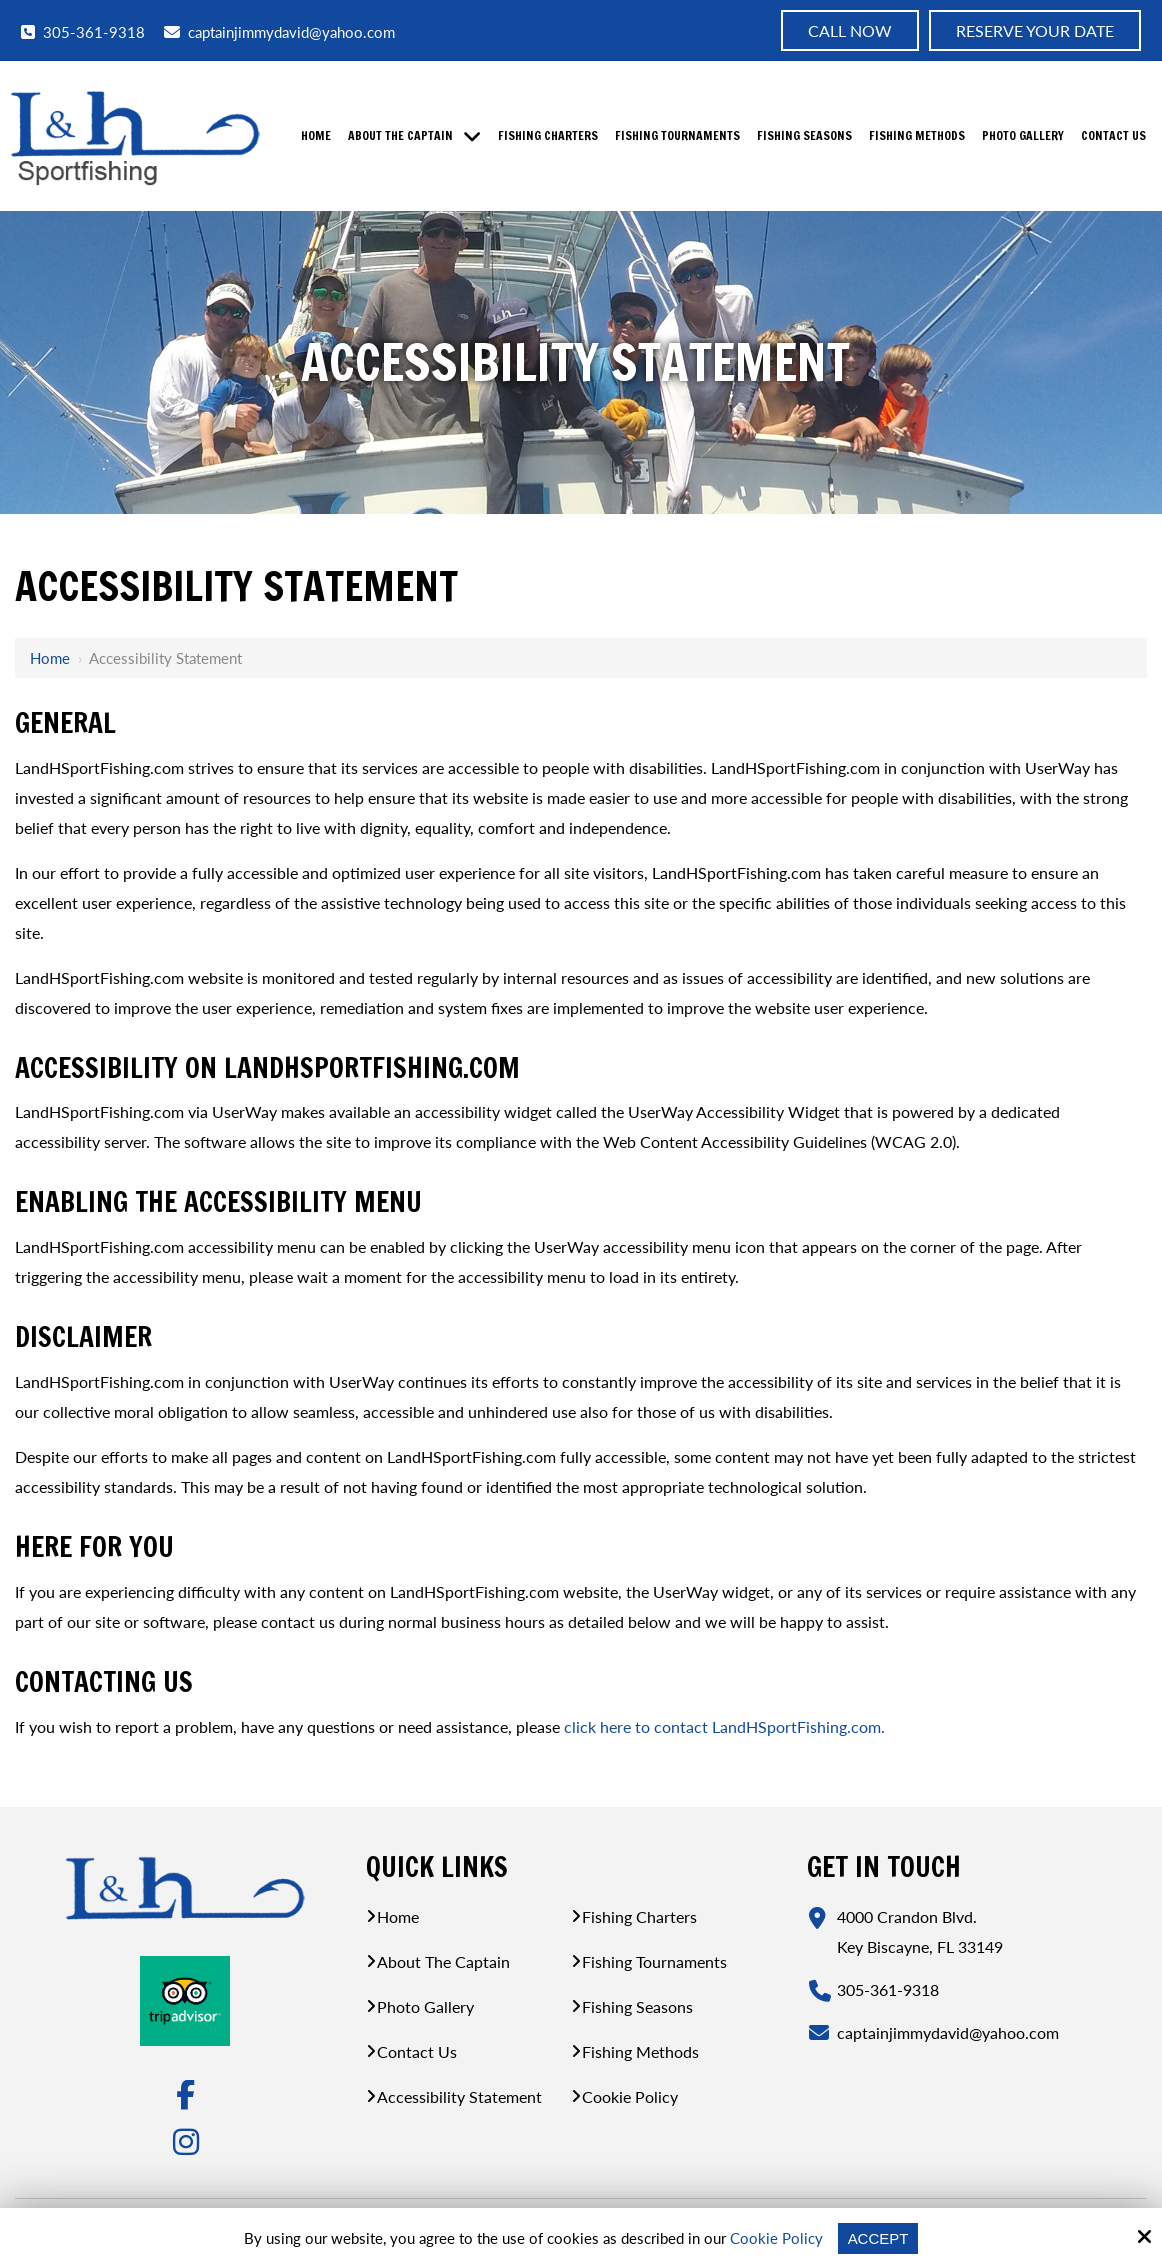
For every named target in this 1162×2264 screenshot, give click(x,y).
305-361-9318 (83, 31)
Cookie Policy (776, 2238)
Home (50, 658)
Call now (850, 30)
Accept (878, 2238)
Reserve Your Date (1035, 30)
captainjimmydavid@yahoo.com (279, 32)
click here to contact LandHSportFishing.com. (724, 1726)
